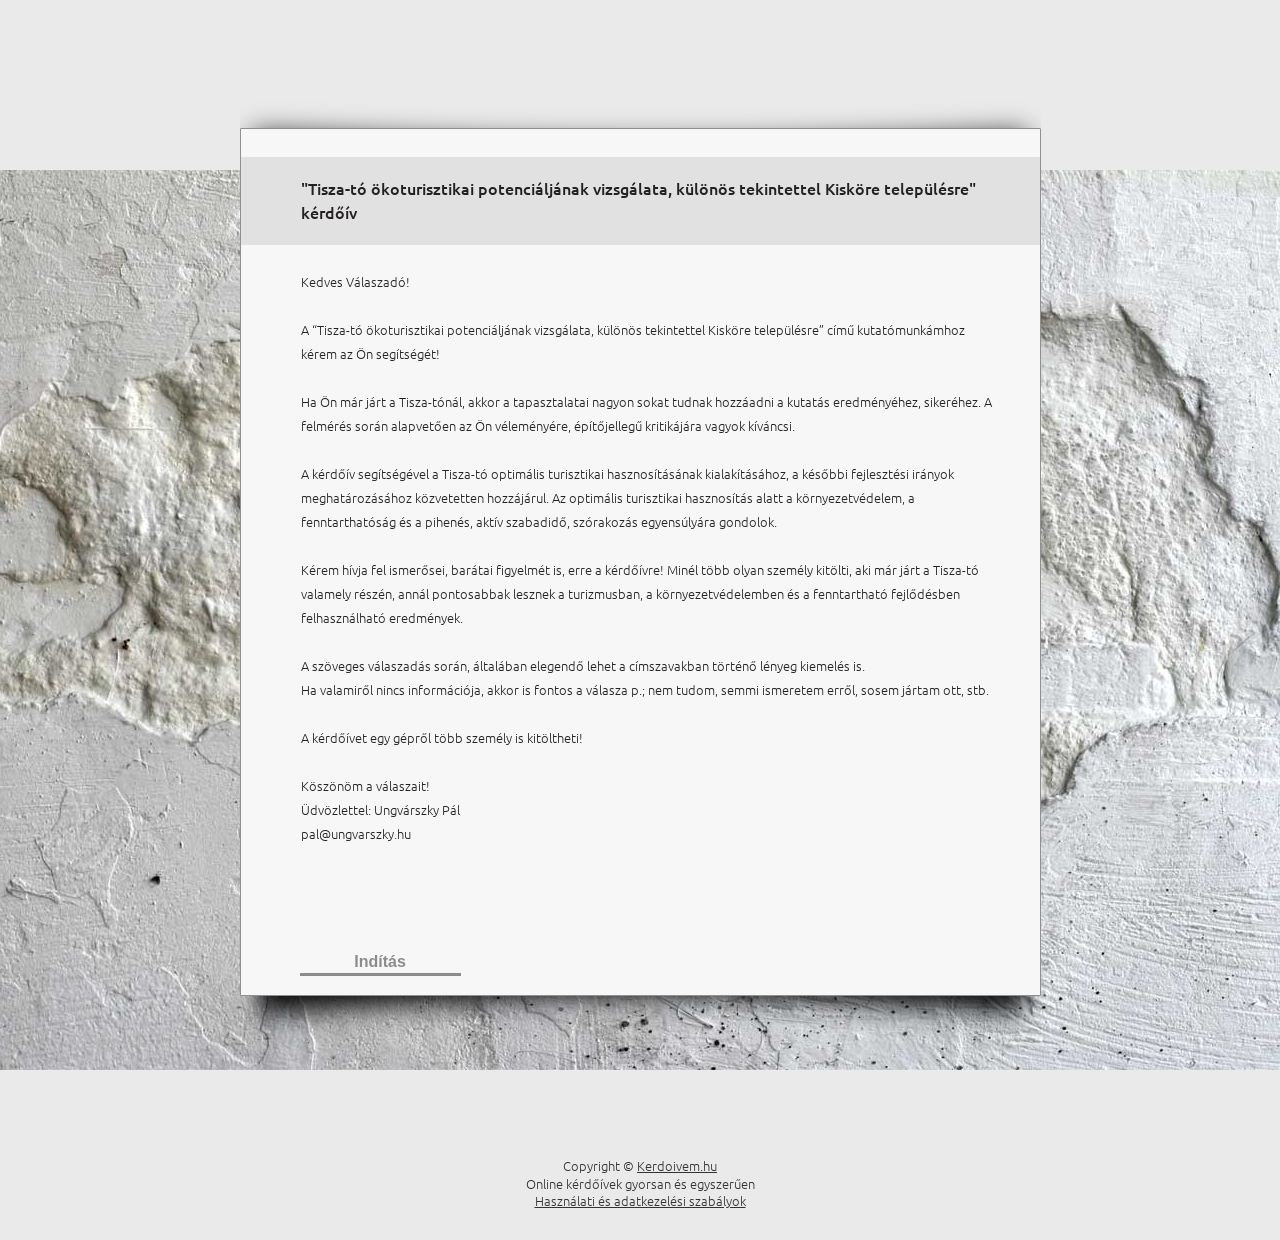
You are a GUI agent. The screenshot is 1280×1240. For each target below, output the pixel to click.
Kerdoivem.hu (677, 1165)
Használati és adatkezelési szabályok (640, 1200)
